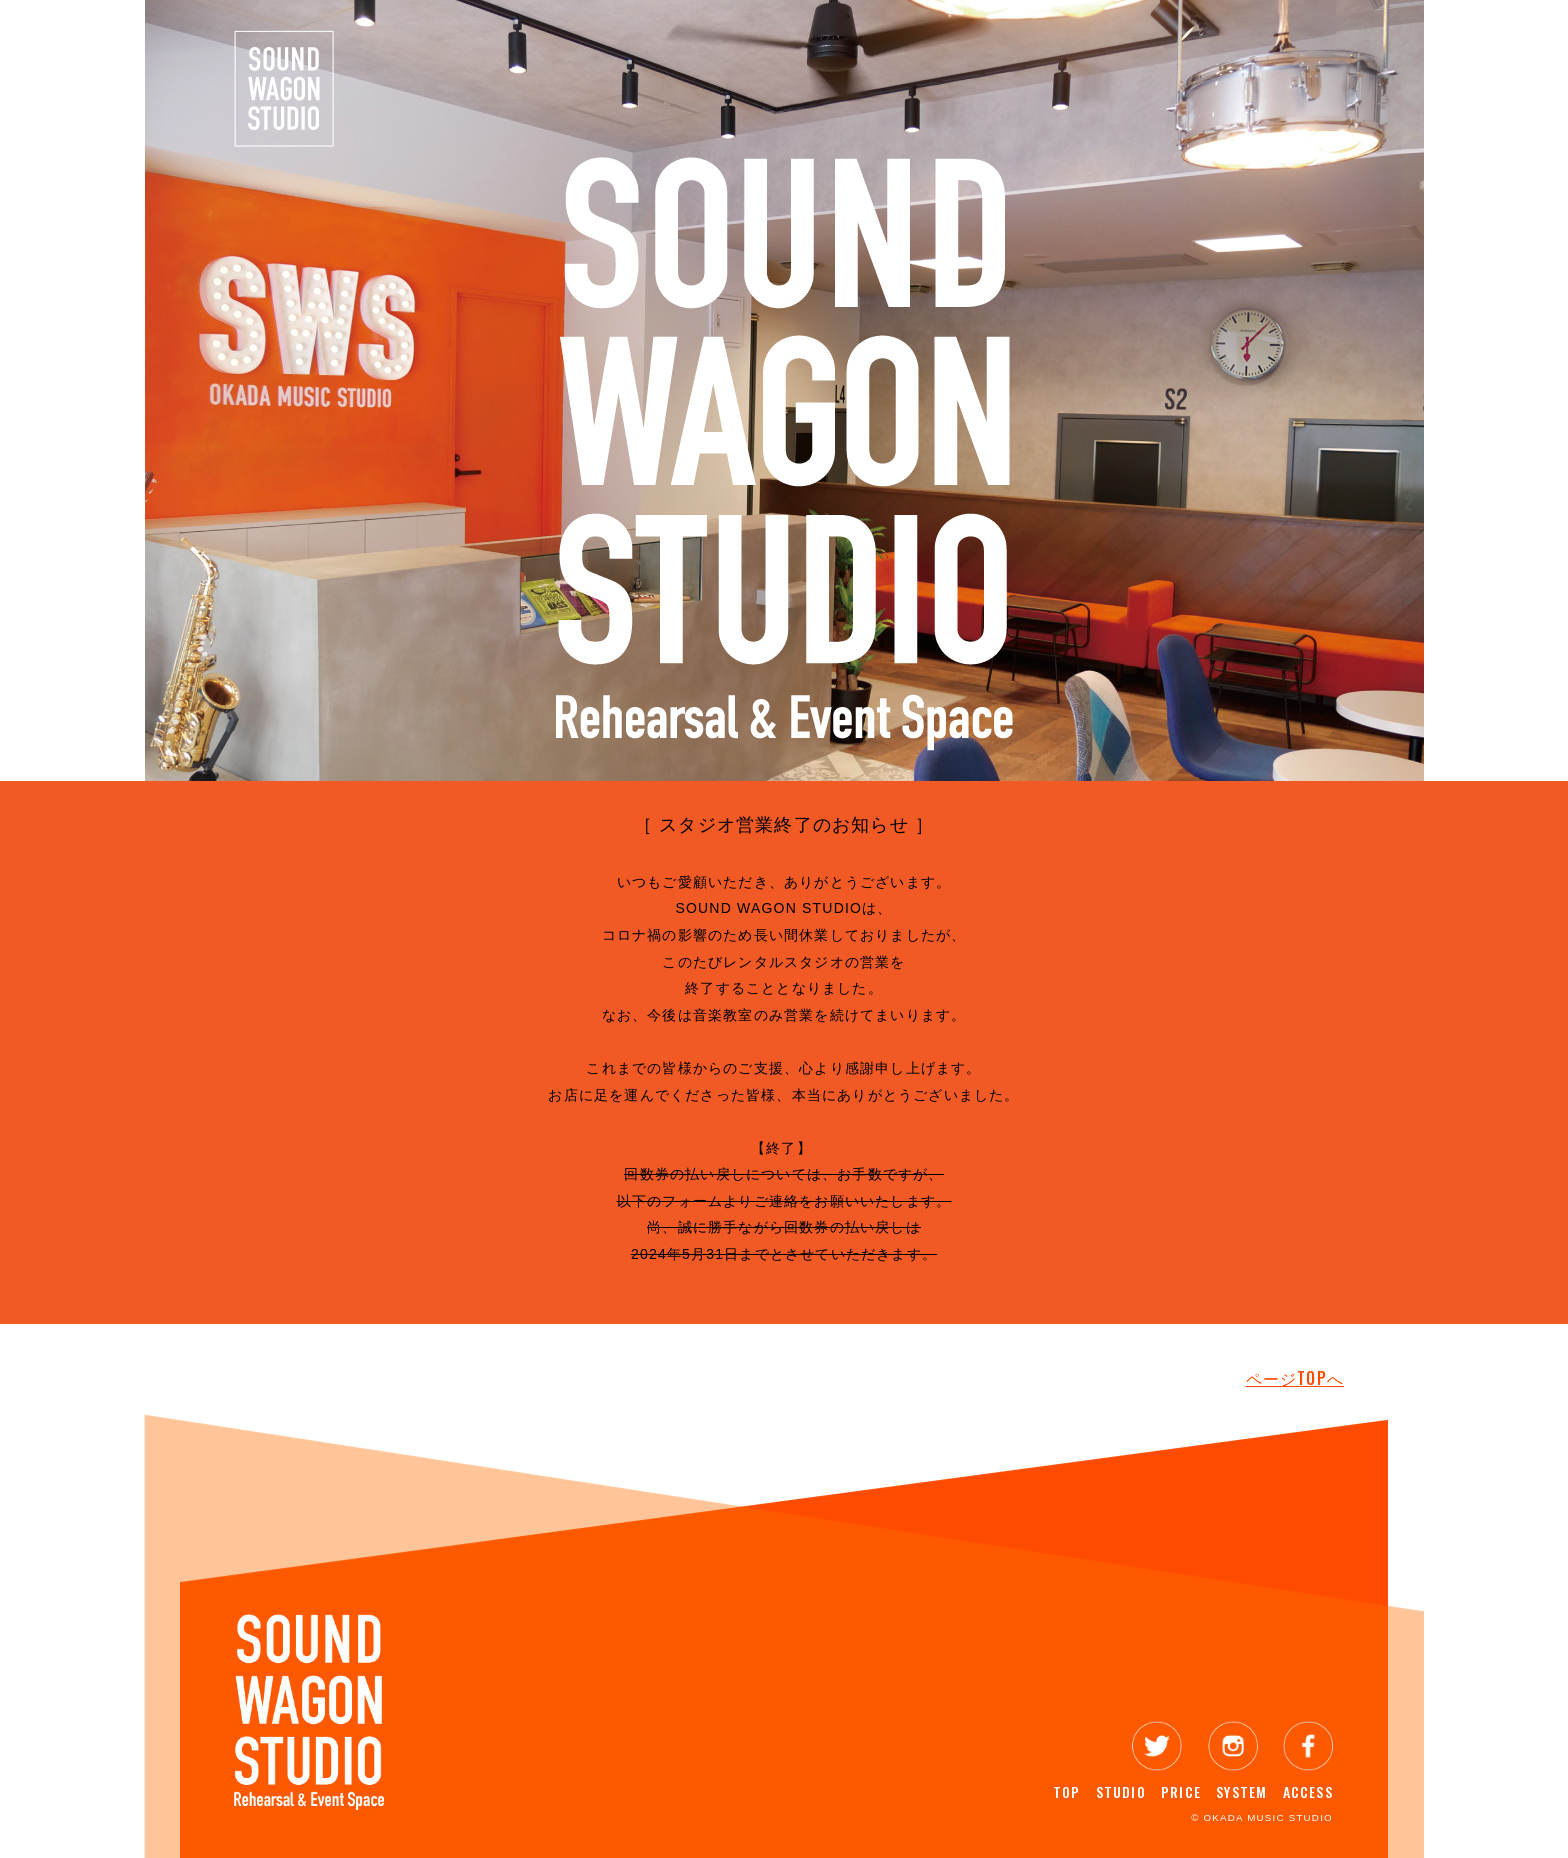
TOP (1067, 1791)
